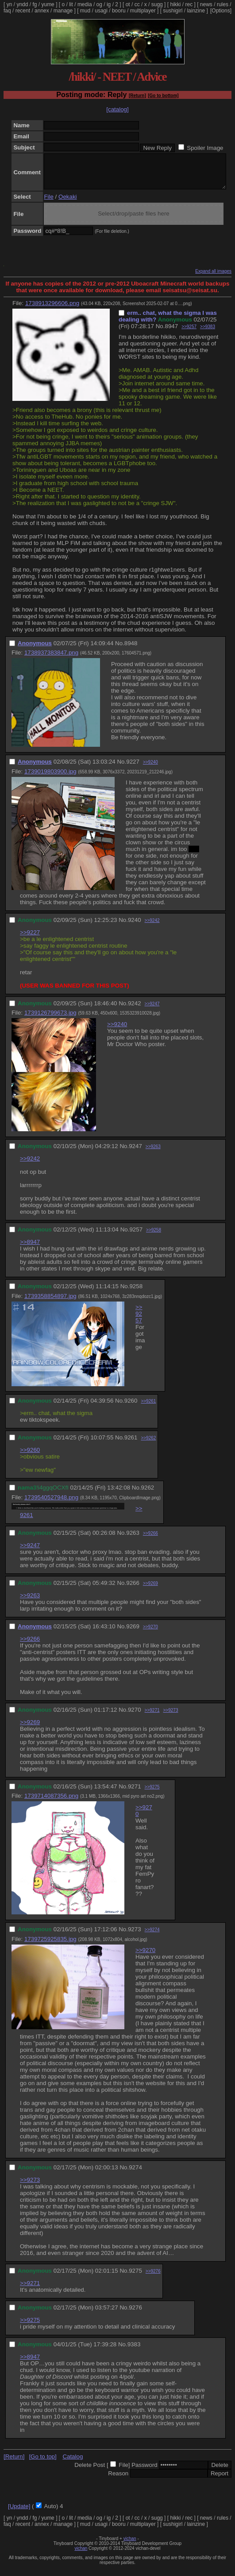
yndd (22, 4)
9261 (131, 1444)
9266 (132, 1589)
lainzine (196, 11)
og (99, 4)
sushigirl (172, 11)
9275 (135, 2277)
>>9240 (150, 768)
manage (63, 11)
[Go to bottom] (163, 95)
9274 (135, 2174)
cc (137, 4)
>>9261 (148, 1407)
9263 (132, 1539)
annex (42, 11)
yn (9, 4)
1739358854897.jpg (50, 1302)
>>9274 (152, 1936)
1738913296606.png (52, 309)
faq (7, 11)
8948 (131, 650)
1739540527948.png (51, 1504)
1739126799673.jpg (50, 1019)
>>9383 (207, 333)
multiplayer (143, 11)
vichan (129, 2545)
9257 (136, 1236)
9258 (136, 1293)
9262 (147, 1494)
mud (85, 11)
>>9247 (152, 1010)
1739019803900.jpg (50, 778)
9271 (134, 1793)
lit (71, 4)
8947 (171, 332)
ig (109, 4)
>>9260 (30, 1456)
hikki (175, 4)
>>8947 (30, 1248)
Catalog (72, 2463)
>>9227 (30, 939)
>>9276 (153, 2277)
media (84, 4)
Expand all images (213, 277)
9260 (131, 1407)
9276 (135, 2314)
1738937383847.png (51, 659)
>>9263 (153, 1153)
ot (128, 4)
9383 (134, 2351)
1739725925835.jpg (50, 1945)
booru (119, 11)
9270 (134, 1716)
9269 (132, 1633)
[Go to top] (42, 2463)
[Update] (19, 2512)
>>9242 (152, 927)
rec (189, 4)
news (206, 4)
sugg (157, 4)
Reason (118, 2480)
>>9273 (170, 1716)
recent (22, 11)
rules (222, 4)
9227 (132, 768)
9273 (134, 1936)
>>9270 (150, 1633)
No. (160, 332)
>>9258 (153, 1236)
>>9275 (152, 1793)
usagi (101, 11)
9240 (134, 926)
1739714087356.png (51, 1802)
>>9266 (150, 1539)
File (48, 203)
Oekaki (67, 203)
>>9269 (150, 1590)
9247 (135, 1152)
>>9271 (152, 1716)
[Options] (220, 11)
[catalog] (117, 109)
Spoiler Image (205, 148)
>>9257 (188, 333)
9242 (134, 1010)
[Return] (137, 95)
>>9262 (148, 1444)
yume (47, 4)
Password (144, 2471)
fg (34, 4)
